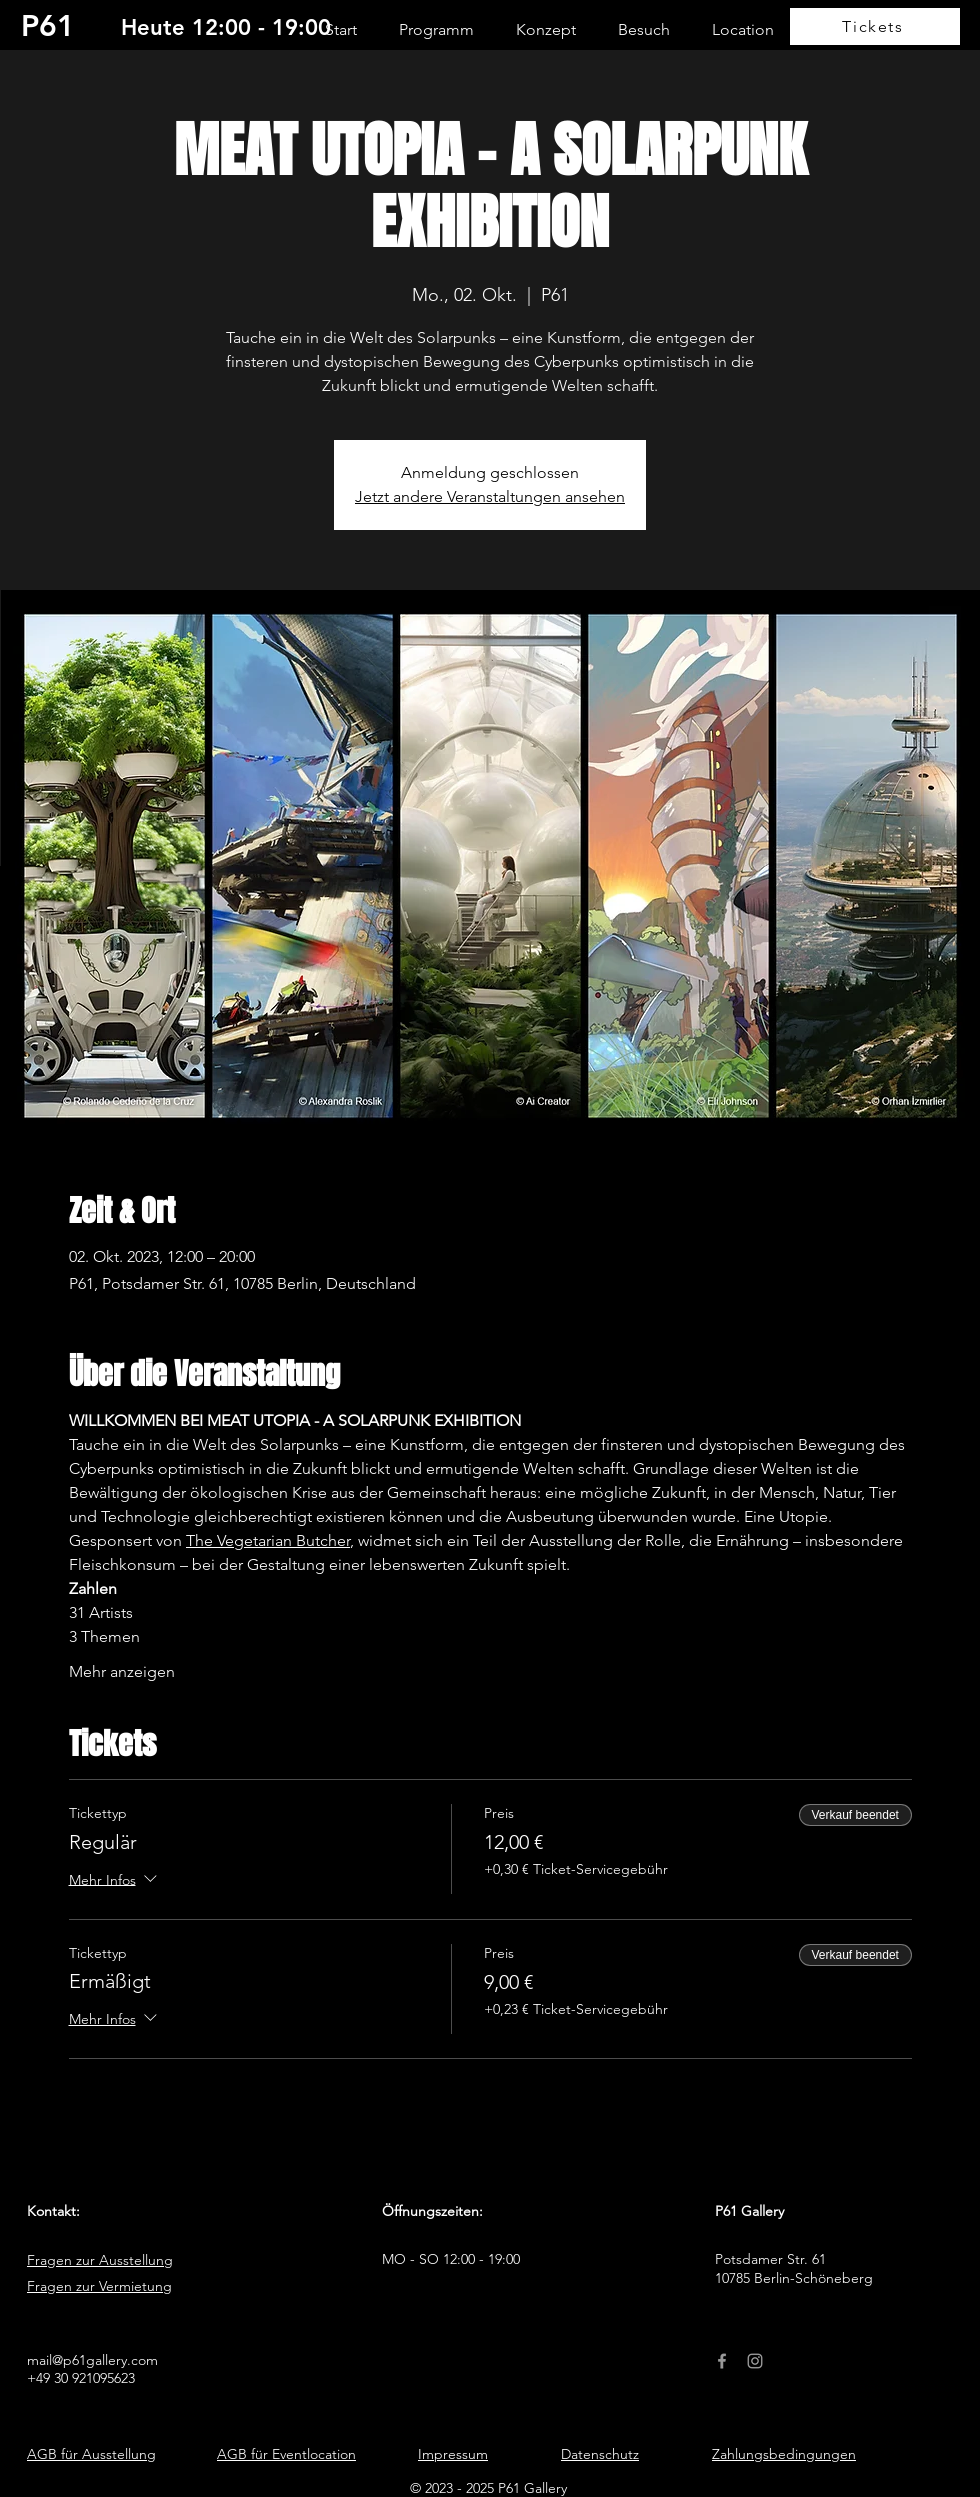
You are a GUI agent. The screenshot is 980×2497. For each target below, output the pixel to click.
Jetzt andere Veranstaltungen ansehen (490, 496)
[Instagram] (755, 2361)
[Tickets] (875, 26)
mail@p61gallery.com (92, 2360)
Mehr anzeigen (122, 1671)
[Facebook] (722, 2361)
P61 (48, 26)
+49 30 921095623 (81, 2378)
